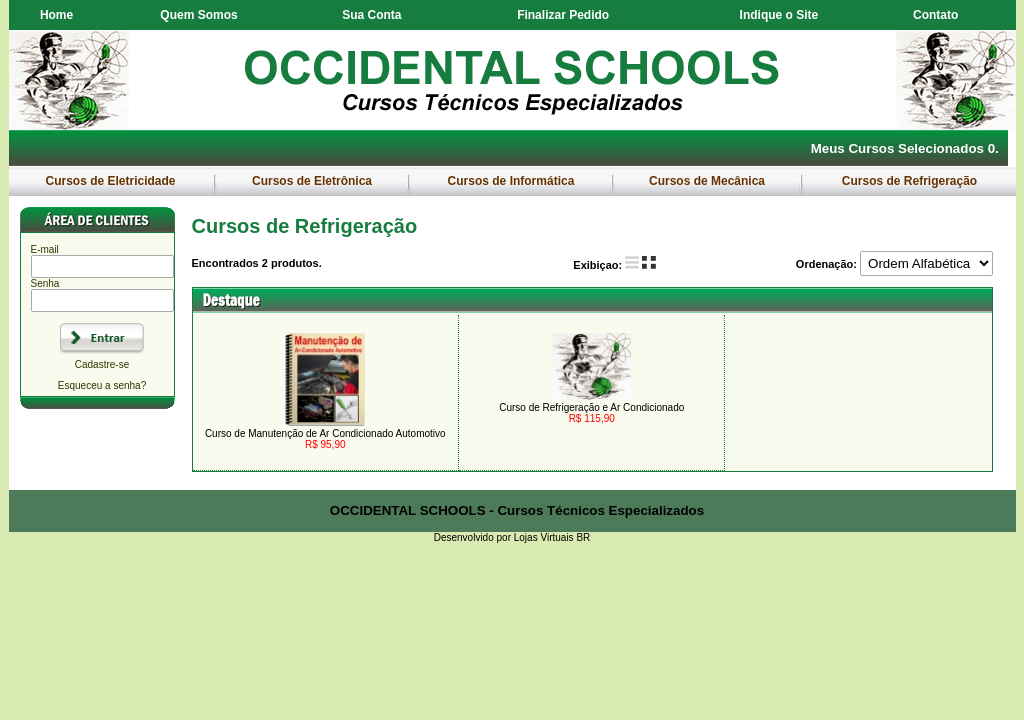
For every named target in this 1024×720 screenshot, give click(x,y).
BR (583, 537)
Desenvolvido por (474, 537)
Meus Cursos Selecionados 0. (905, 148)
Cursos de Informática (510, 181)
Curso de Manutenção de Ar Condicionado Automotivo (325, 433)
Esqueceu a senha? (102, 385)
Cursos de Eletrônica (312, 181)
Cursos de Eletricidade (110, 181)
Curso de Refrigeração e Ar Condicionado (591, 407)
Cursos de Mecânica (707, 181)
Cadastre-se (102, 364)
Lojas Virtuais (545, 537)
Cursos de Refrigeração (909, 181)
